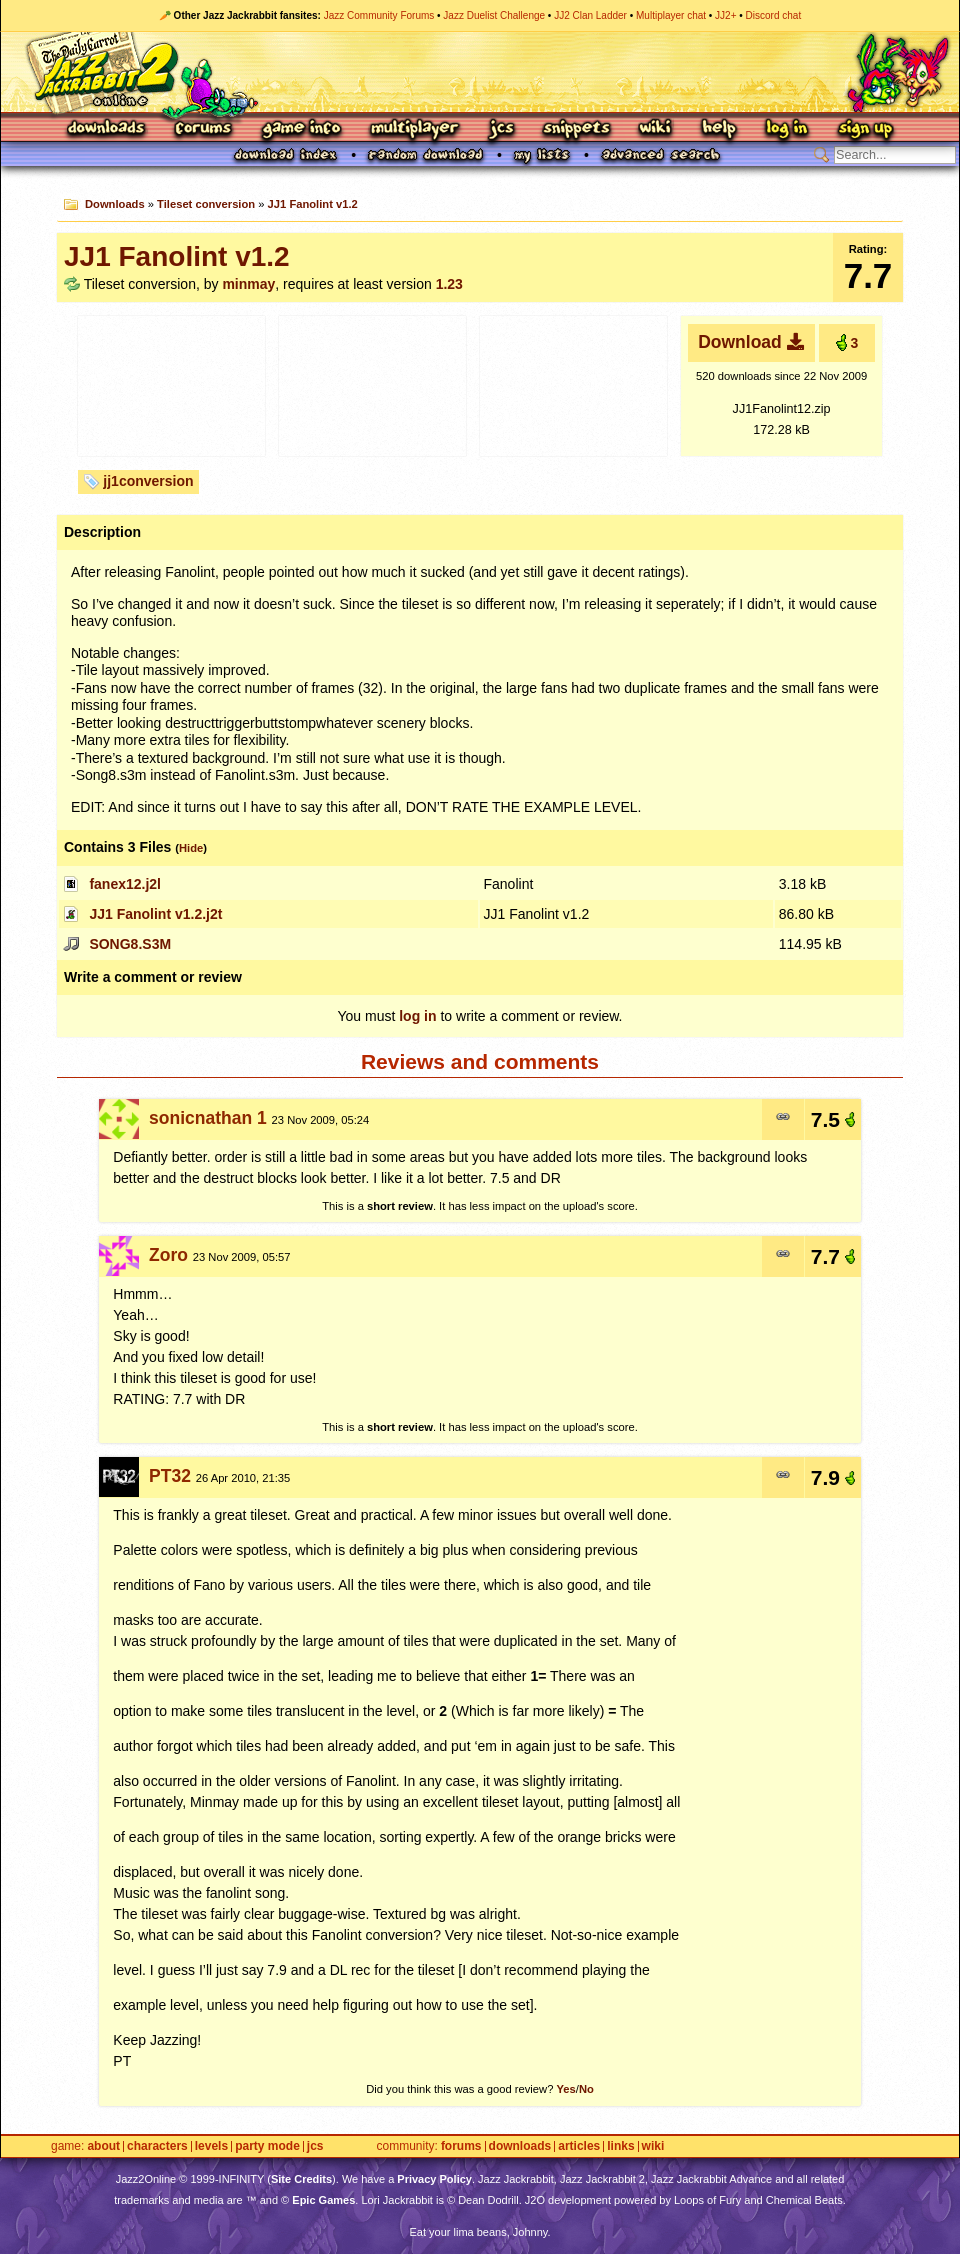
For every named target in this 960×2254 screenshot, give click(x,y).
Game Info (301, 129)
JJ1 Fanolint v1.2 (313, 204)
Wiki (656, 129)
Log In (787, 129)
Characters (157, 2146)
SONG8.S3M (130, 944)
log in (417, 1016)
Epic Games (323, 2200)
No (586, 2089)
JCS (501, 129)
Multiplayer (414, 129)
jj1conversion (148, 481)
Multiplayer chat (671, 15)
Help (719, 129)
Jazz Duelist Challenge (494, 15)
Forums (204, 129)
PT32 (170, 1476)
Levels (211, 2146)
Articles (579, 2146)
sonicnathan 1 (208, 1118)
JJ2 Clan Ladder (590, 15)
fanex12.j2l (125, 884)
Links (620, 2146)
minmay (248, 284)
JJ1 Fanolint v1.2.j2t (155, 914)
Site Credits (301, 2179)
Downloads (107, 129)
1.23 (449, 284)
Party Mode (267, 2146)
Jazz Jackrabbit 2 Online (479, 72)
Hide (191, 848)
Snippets (577, 129)
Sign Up (865, 129)
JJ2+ (725, 15)
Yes (565, 2089)
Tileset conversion (206, 204)
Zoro (168, 1255)
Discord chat (774, 15)
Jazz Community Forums (379, 15)
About (103, 2146)
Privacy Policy (434, 2179)
